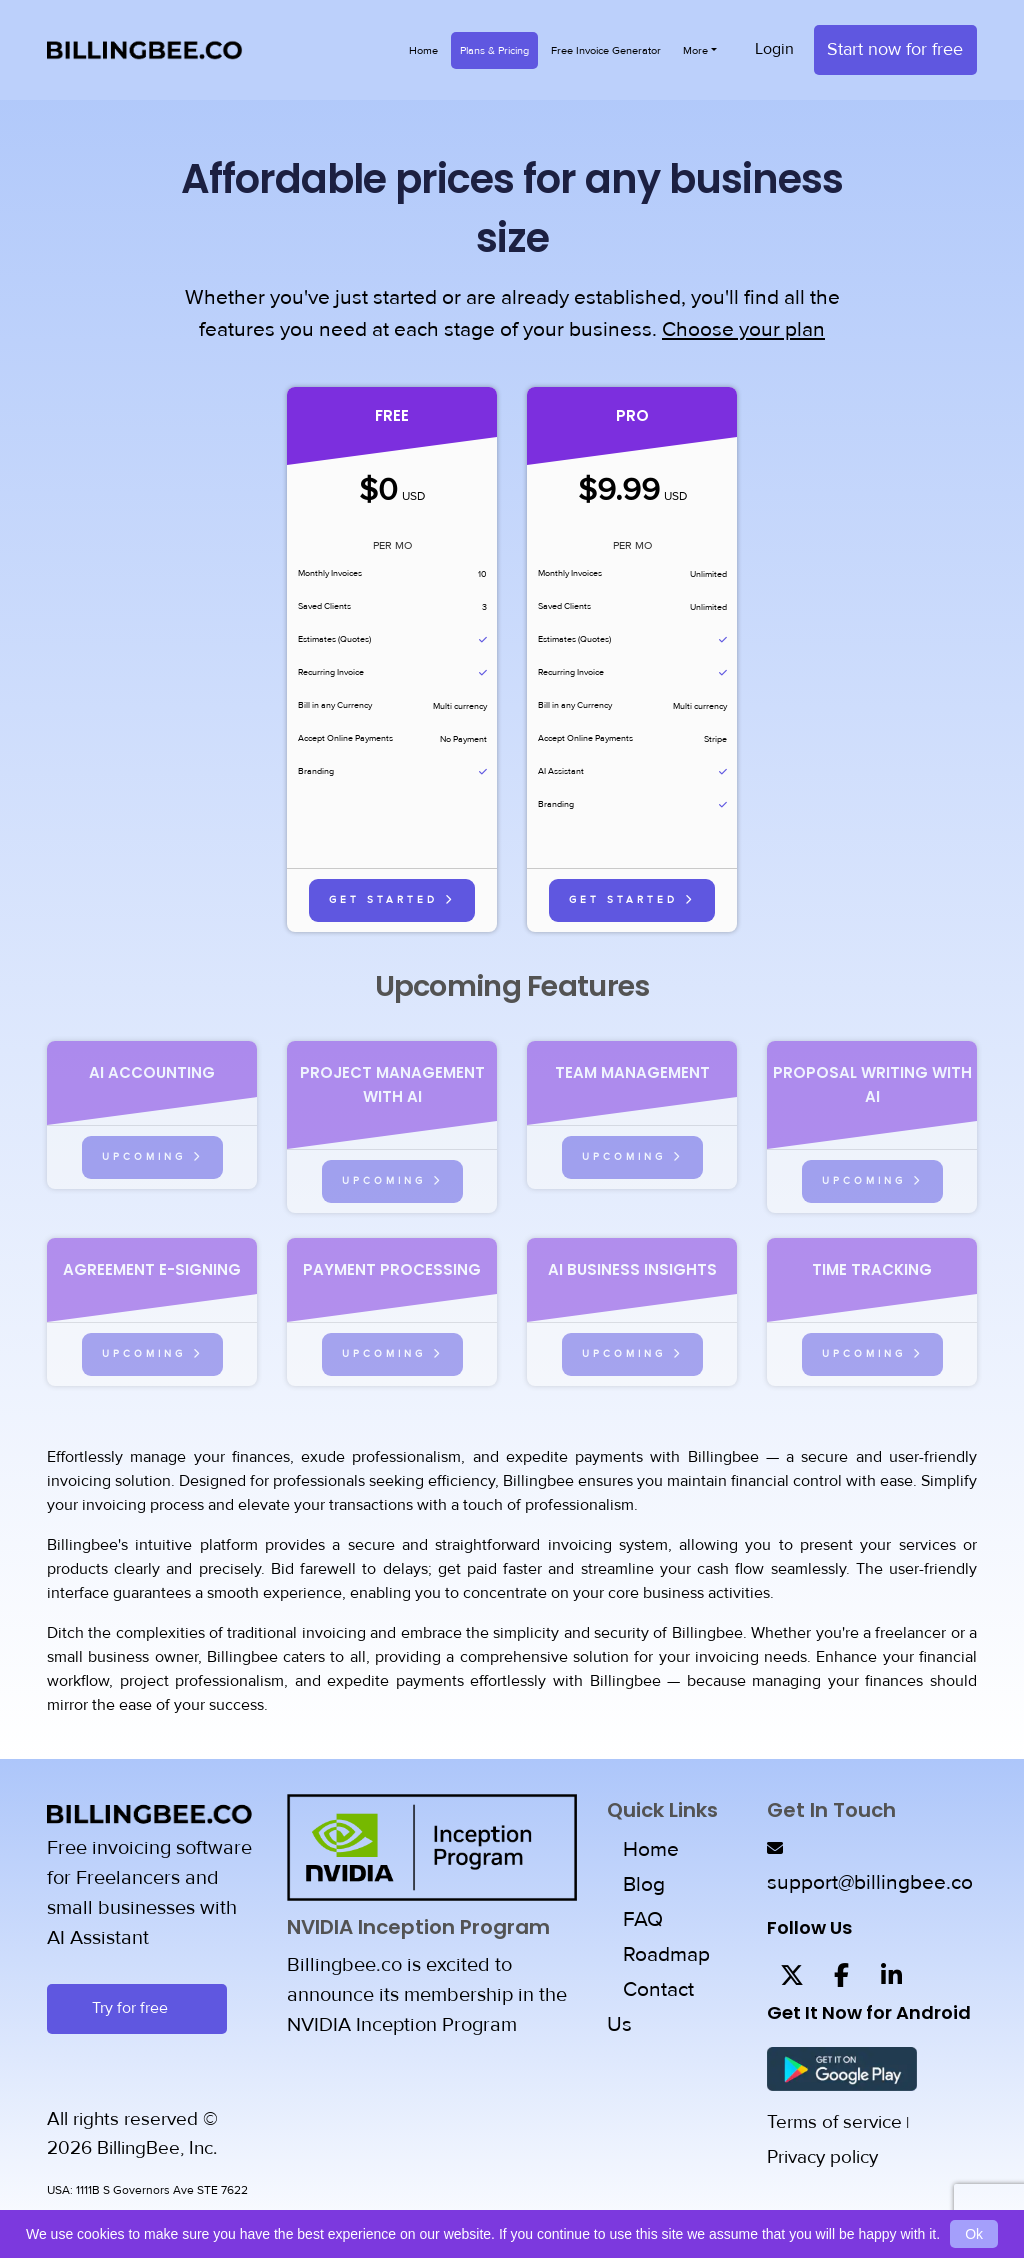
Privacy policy (822, 2157)
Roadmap (666, 1955)
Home (423, 50)
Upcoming (152, 1156)
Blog (644, 1885)
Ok (974, 2234)
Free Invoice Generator (606, 50)
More (695, 50)
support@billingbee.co (870, 1883)
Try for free (137, 2008)
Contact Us (650, 2008)
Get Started (392, 899)
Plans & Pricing (494, 50)
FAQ (643, 1920)
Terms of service (834, 2122)
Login (774, 50)
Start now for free (895, 50)
